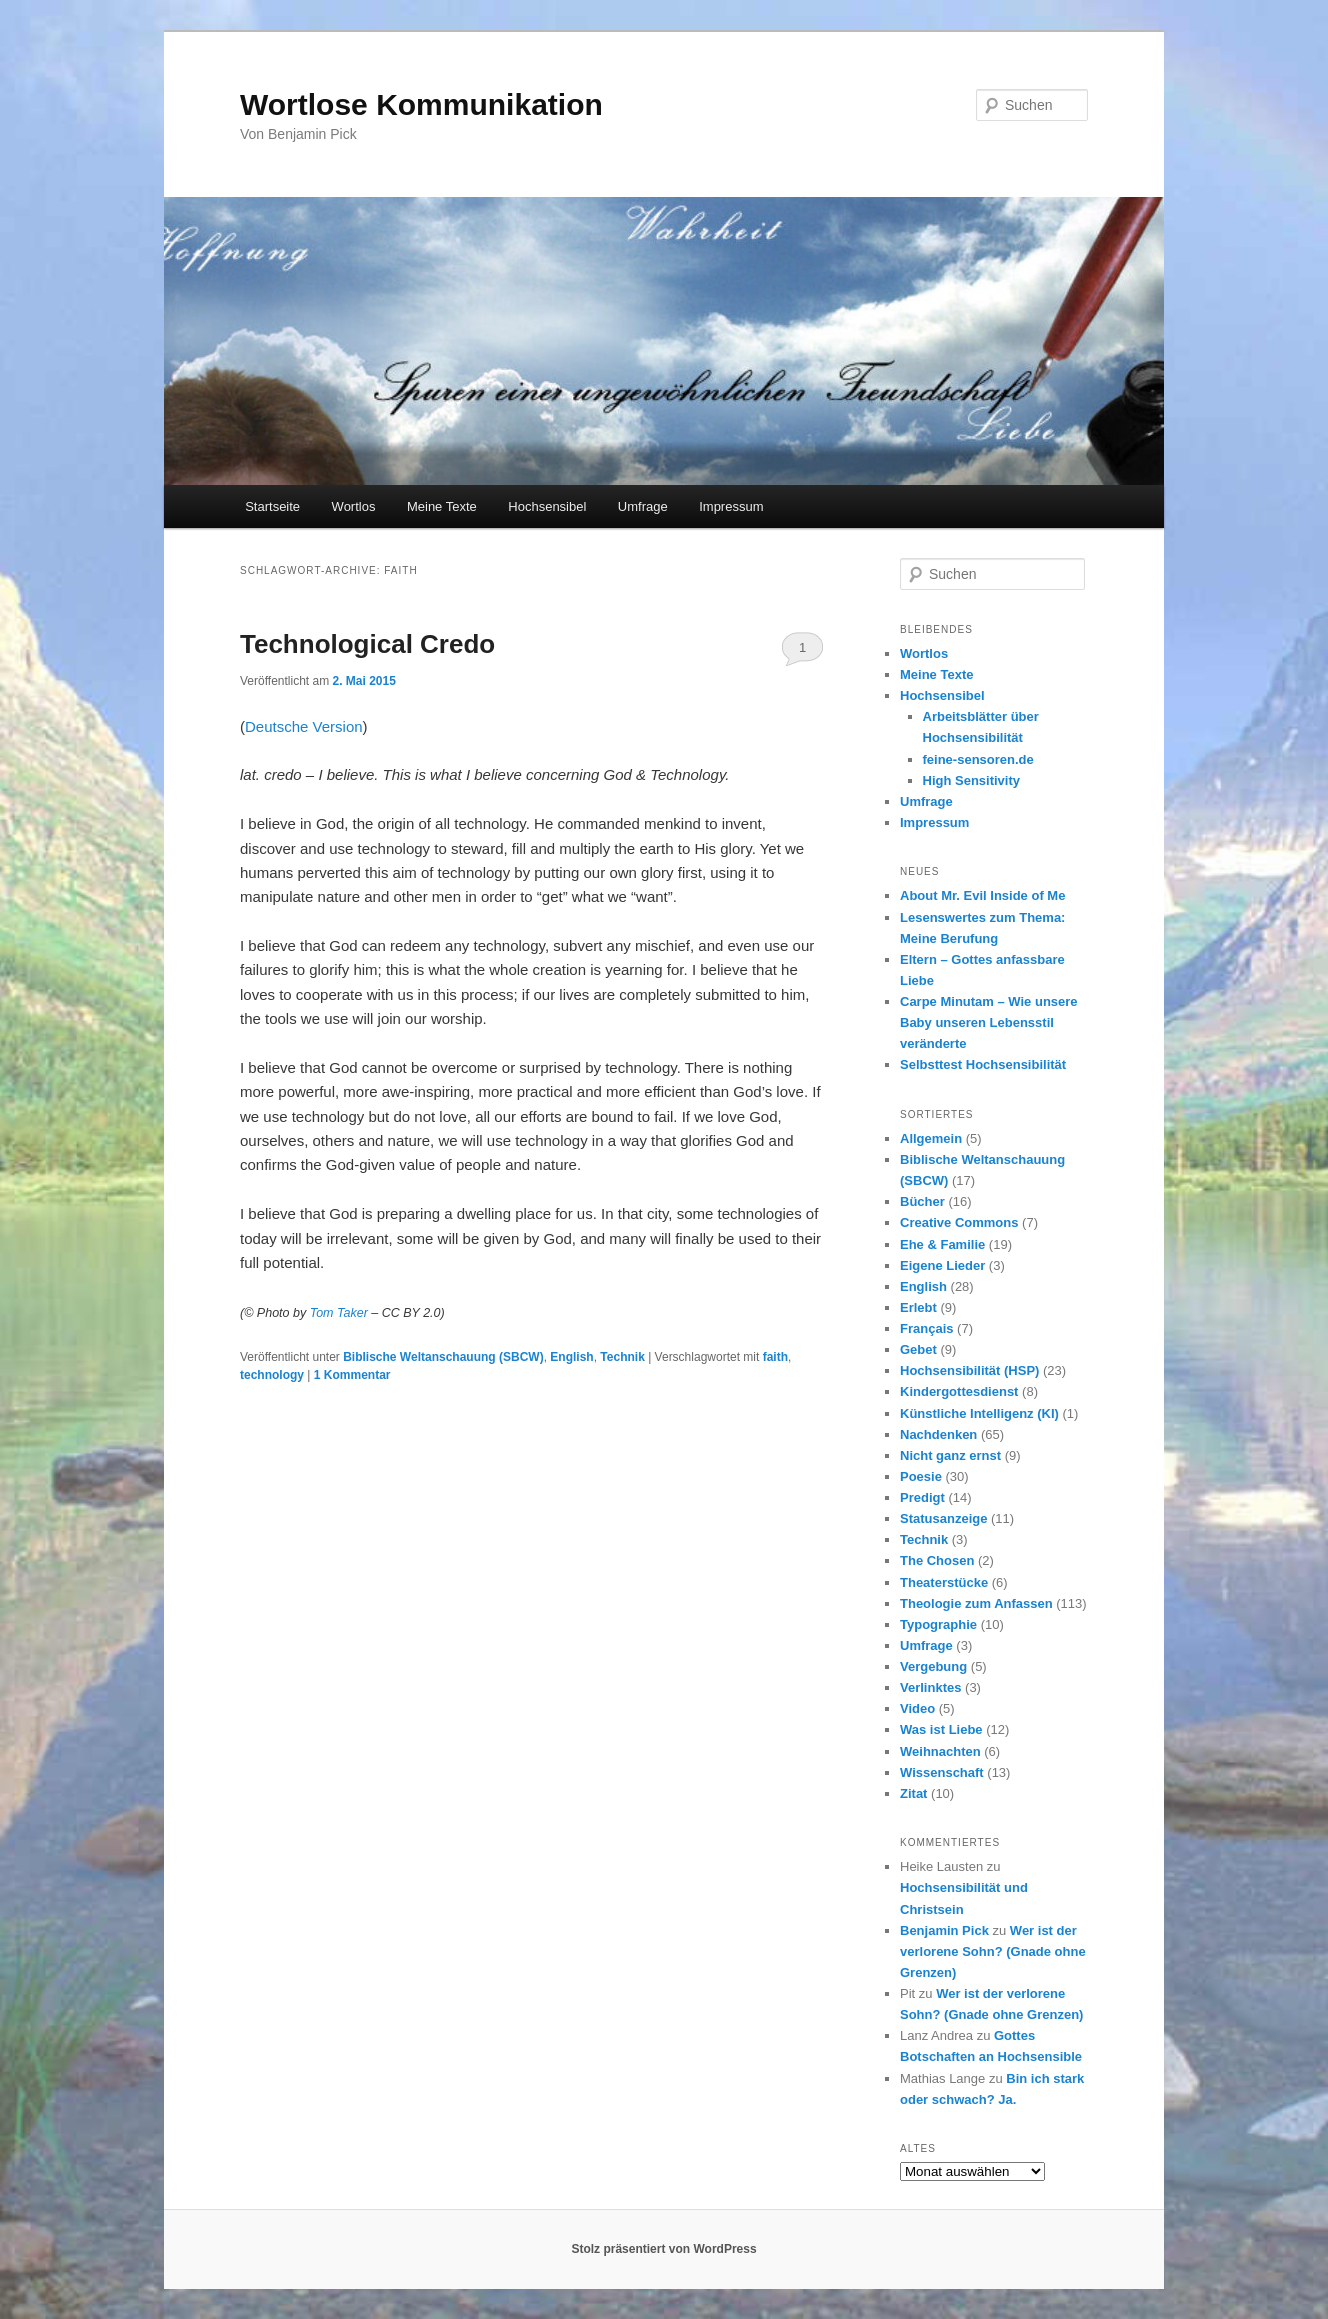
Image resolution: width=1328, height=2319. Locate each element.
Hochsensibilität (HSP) (969, 1370)
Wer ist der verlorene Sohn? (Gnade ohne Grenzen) (993, 1951)
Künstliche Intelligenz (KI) (979, 1413)
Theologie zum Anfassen (976, 1603)
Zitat (913, 1793)
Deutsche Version (304, 726)
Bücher (922, 1201)
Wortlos (354, 506)
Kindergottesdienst (959, 1391)
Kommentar (352, 1375)
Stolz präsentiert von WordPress (663, 2249)
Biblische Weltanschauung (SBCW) (443, 1357)
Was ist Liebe (941, 1729)
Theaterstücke (944, 1582)
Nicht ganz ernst (950, 1455)
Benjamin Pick (944, 1930)
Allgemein (931, 1138)
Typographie (938, 1624)
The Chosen (937, 1560)
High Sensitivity (972, 780)
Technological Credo (367, 644)
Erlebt (918, 1307)
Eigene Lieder (942, 1265)
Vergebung (933, 1666)
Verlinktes (930, 1687)
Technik (622, 1357)
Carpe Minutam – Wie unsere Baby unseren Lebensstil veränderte (989, 1022)
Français (926, 1328)
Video (917, 1708)
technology (272, 1375)
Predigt (922, 1497)
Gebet (918, 1349)
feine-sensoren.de (978, 759)
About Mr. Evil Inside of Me (982, 895)
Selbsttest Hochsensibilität (983, 1064)
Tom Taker (339, 1313)
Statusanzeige (943, 1518)
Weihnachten (940, 1751)
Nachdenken (938, 1434)
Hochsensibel (547, 506)
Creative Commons (959, 1222)
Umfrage (643, 506)
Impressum (731, 506)
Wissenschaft (942, 1772)
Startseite (272, 506)
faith (775, 1357)
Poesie (921, 1476)
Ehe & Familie (942, 1244)
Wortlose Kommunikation (421, 104)
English (571, 1357)
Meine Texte (442, 506)
